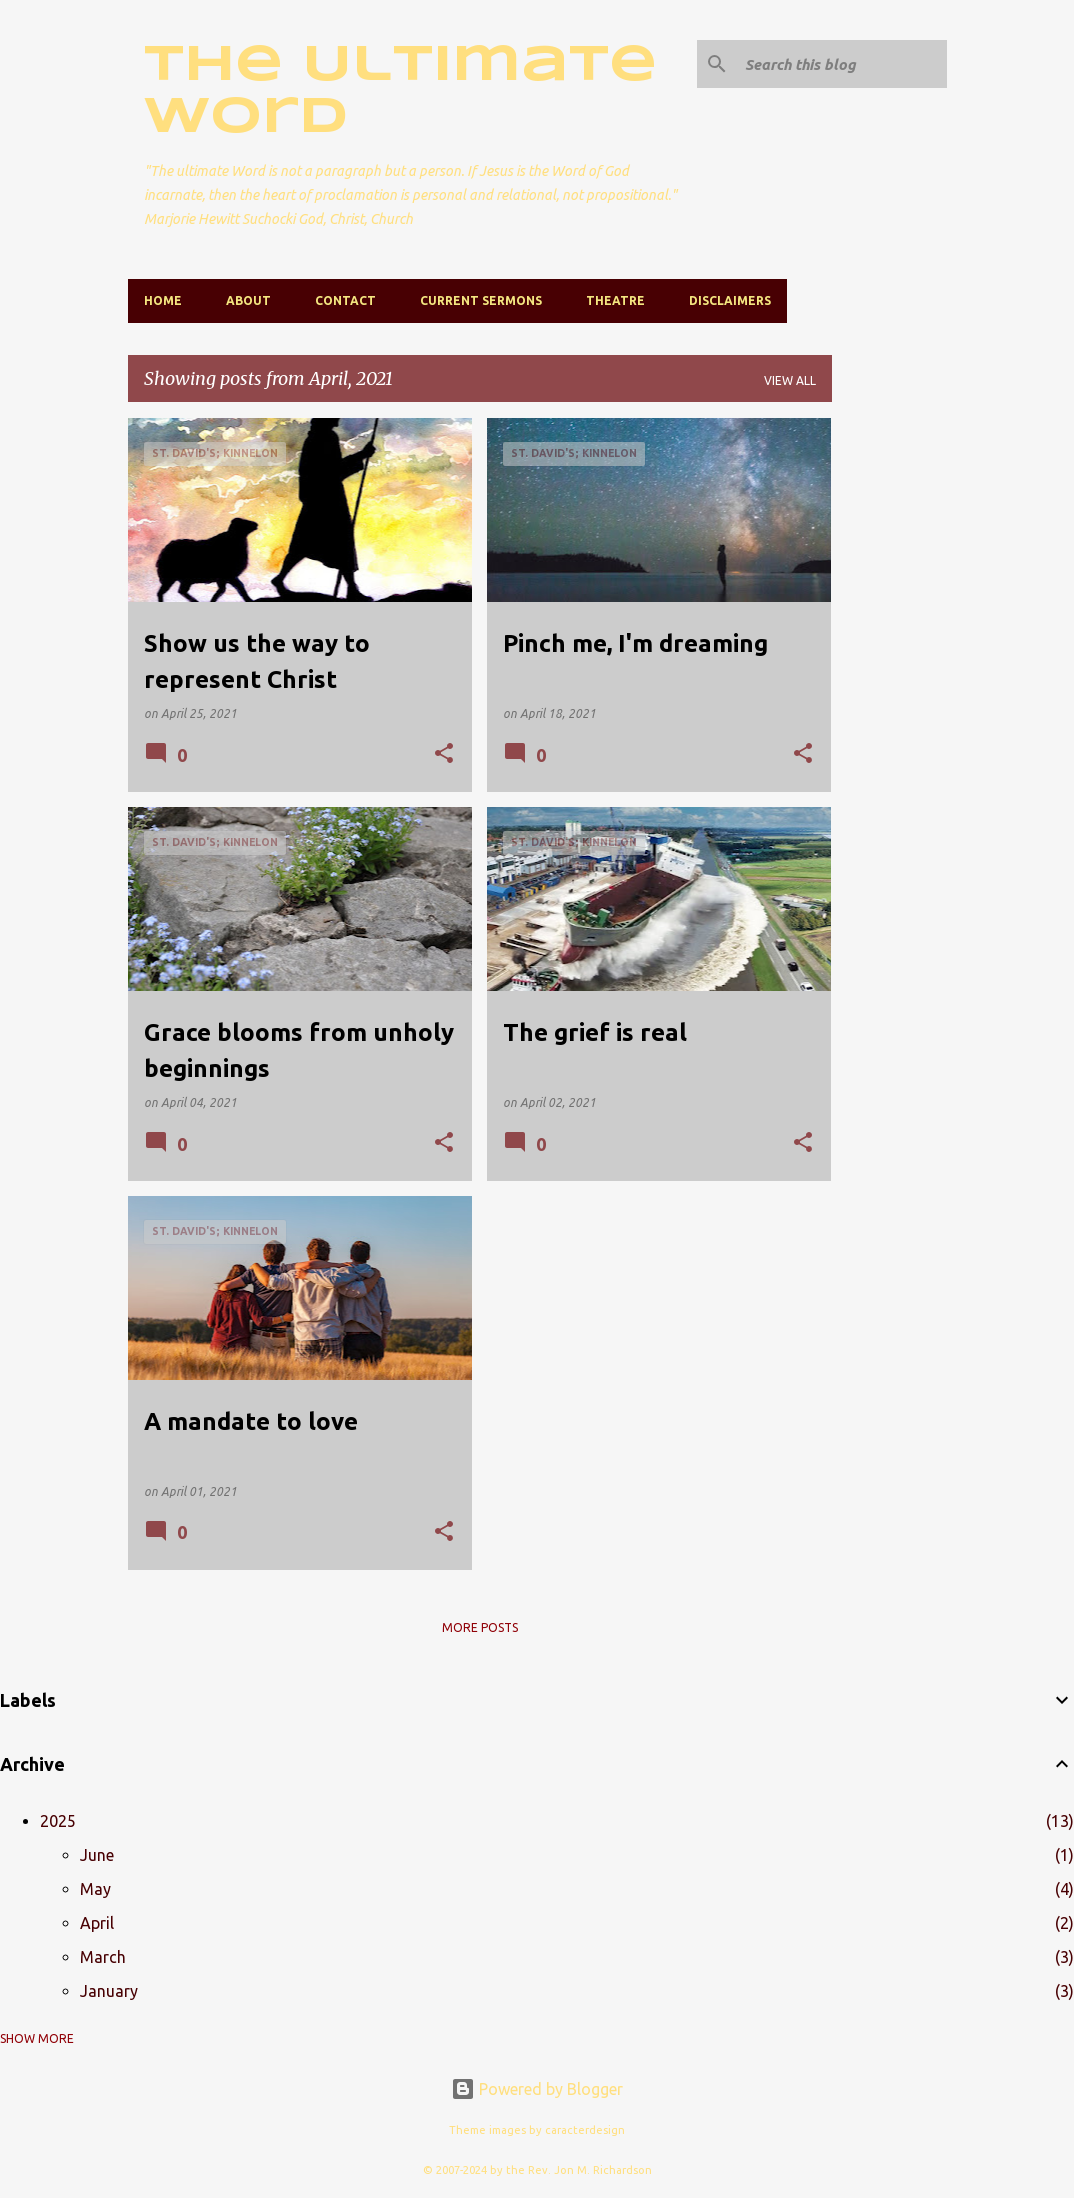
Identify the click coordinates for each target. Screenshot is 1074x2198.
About (248, 300)
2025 (58, 1821)
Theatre (615, 300)
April (97, 1923)
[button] (444, 754)
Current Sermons (481, 300)
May (95, 1889)
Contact (345, 300)
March (103, 1957)
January (109, 1991)
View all (790, 380)
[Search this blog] (842, 64)
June (97, 1855)
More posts (480, 1627)
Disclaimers (730, 300)
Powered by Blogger (537, 2089)
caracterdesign (585, 2130)
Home (163, 300)
